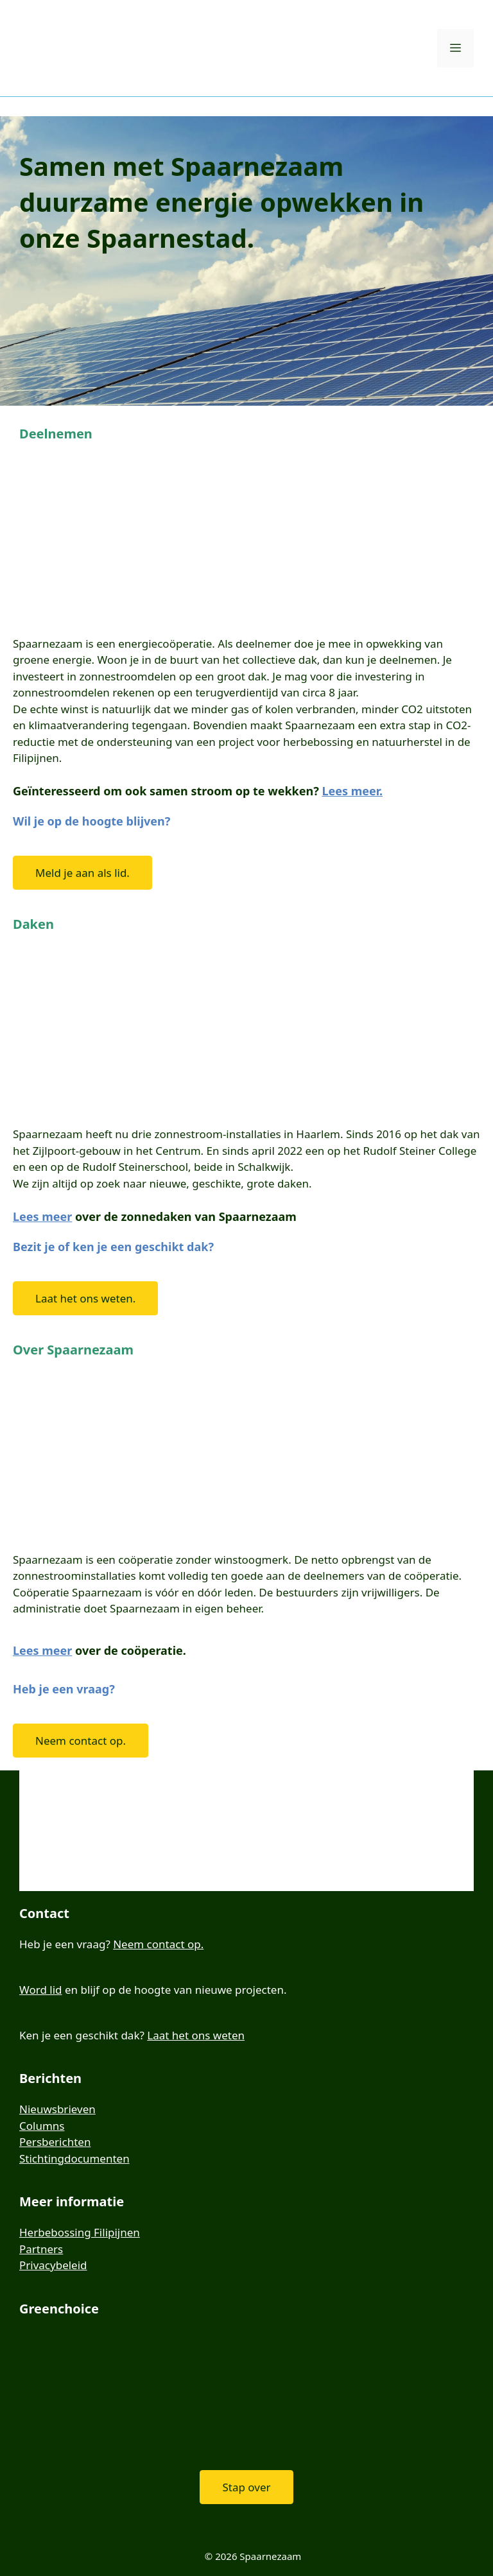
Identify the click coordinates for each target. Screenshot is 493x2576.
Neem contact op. (158, 1944)
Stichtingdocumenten (74, 2158)
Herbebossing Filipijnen (79, 2232)
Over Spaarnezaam (73, 1349)
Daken (33, 924)
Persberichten (55, 2141)
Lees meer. (352, 791)
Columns (41, 2125)
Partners (41, 2249)
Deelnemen (55, 433)
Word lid (40, 1989)
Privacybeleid (53, 2265)
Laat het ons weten (196, 2035)
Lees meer (42, 1216)
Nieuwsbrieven (57, 2109)
